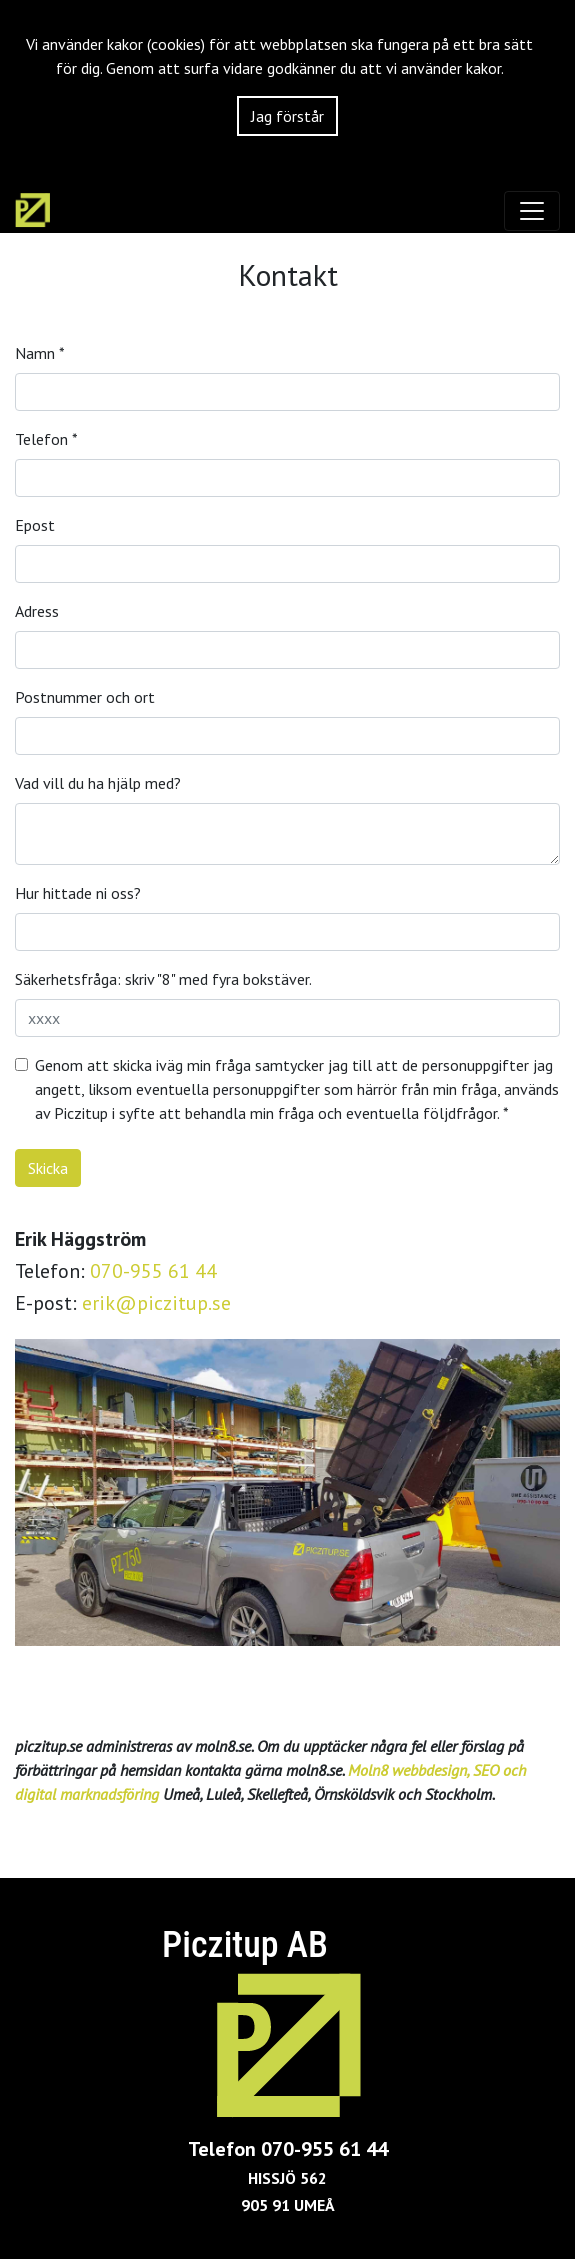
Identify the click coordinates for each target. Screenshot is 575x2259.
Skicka (48, 1168)
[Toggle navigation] (532, 211)
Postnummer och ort (85, 697)
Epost (35, 525)
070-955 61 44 (153, 1271)
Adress (37, 611)
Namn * (40, 353)
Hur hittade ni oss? (78, 893)
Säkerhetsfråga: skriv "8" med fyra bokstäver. (163, 979)
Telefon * (46, 439)
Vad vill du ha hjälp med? (98, 783)
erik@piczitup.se (156, 1303)
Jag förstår (287, 116)
